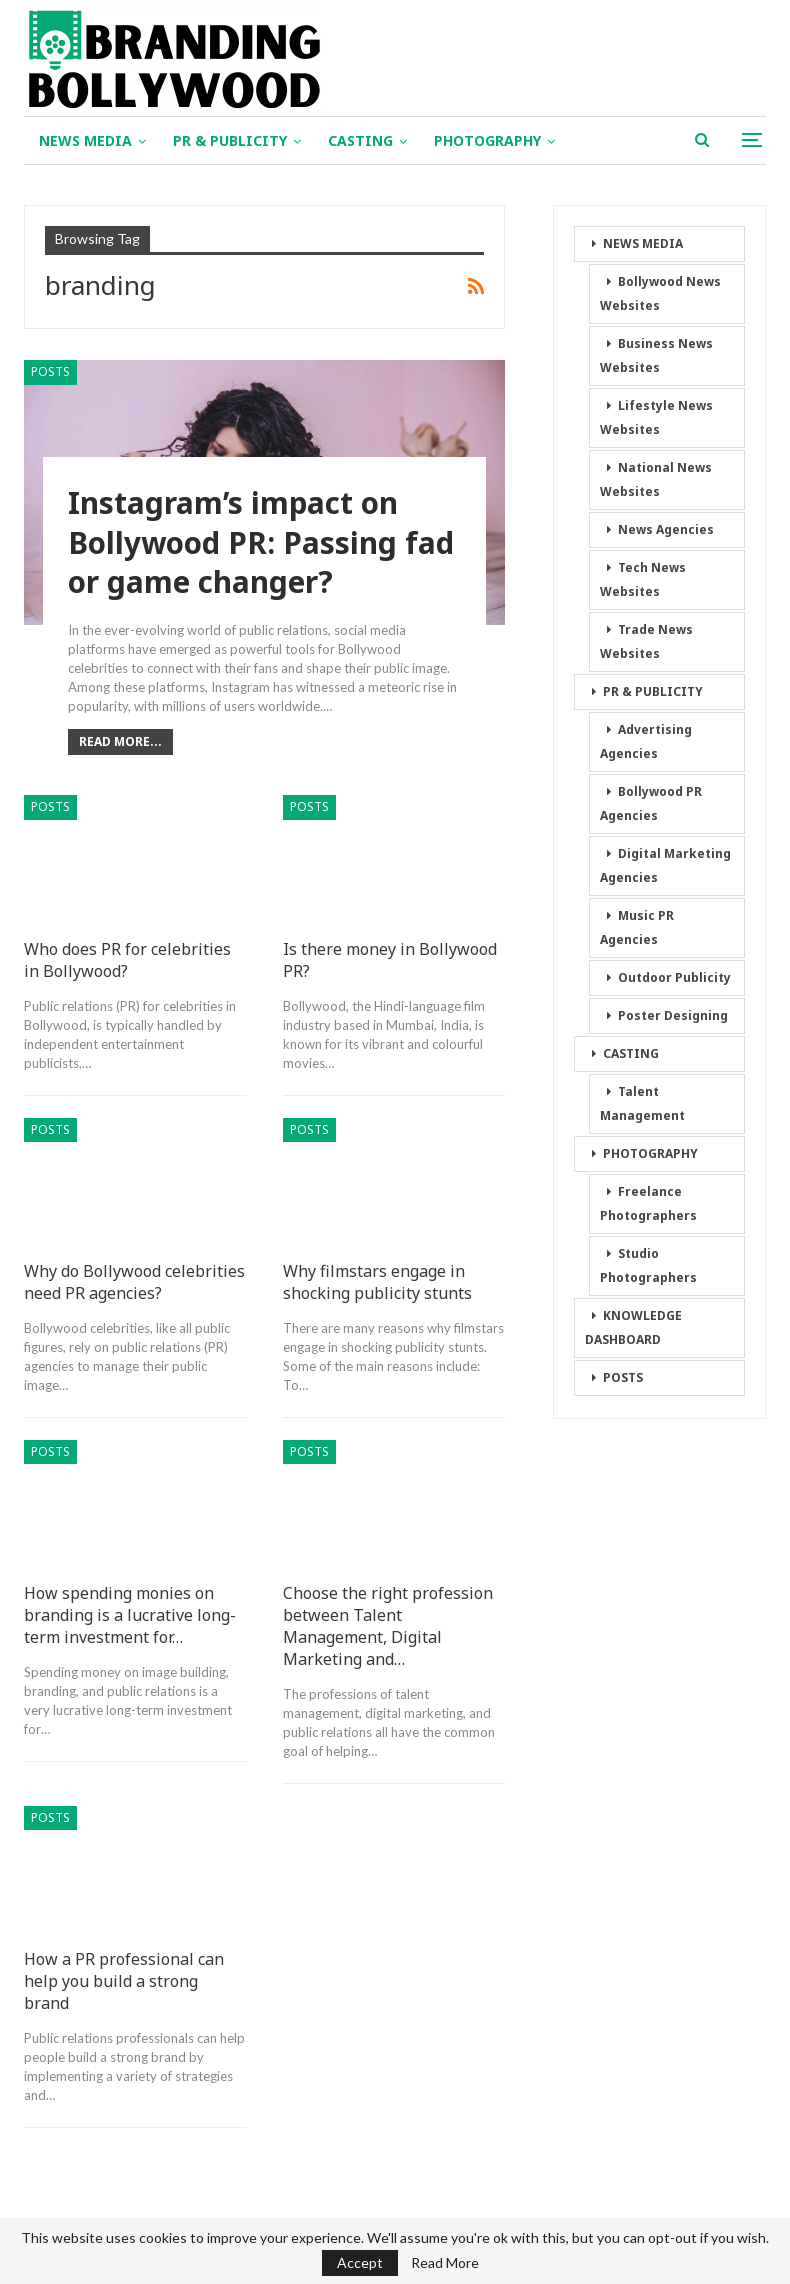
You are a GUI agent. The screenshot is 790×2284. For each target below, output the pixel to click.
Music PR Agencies (637, 927)
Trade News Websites (646, 641)
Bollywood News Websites (660, 293)
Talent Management (642, 1103)
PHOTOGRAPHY (487, 140)
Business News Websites (656, 355)
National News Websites (656, 479)
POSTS (50, 371)
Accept (360, 2262)
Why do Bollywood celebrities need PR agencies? (134, 1282)
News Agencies (666, 529)
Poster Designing (673, 1015)
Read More (445, 2263)
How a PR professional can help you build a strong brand (124, 1981)
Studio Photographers (648, 1265)
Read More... (120, 741)
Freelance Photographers (648, 1203)
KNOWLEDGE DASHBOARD (633, 1327)
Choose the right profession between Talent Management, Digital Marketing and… (388, 1626)
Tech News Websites (643, 579)
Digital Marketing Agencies (665, 865)
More (600, 140)
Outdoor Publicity (674, 977)
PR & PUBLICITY (230, 140)
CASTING (360, 140)
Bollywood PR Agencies (651, 803)
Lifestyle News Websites (656, 417)
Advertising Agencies (646, 741)
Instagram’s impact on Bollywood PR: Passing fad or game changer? (263, 543)
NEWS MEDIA (85, 140)
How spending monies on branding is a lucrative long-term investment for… (130, 1615)
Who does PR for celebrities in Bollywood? (127, 960)
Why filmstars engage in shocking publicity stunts (377, 1282)
